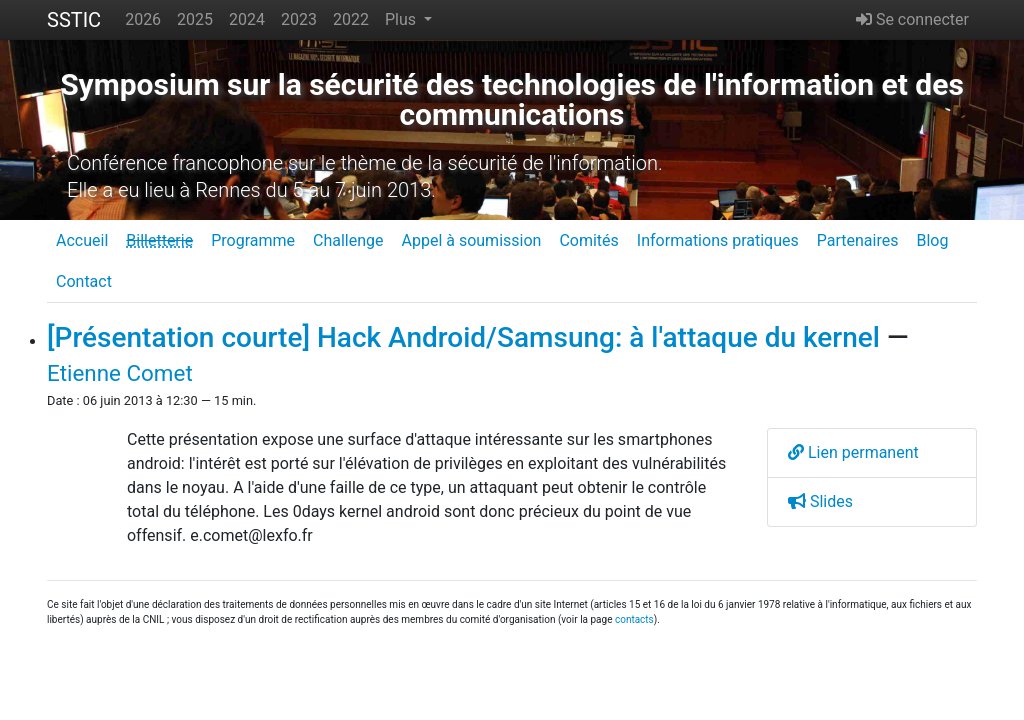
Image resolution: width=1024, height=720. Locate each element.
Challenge (348, 240)
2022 (351, 19)
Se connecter (912, 19)
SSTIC (74, 20)
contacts (634, 619)
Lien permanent (853, 452)
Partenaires (858, 240)
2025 (195, 19)
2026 (143, 19)
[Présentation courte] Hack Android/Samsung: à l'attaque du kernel (463, 337)
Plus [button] (402, 19)
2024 (247, 19)
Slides (820, 501)
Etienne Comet (120, 373)
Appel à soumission (471, 240)
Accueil (82, 240)
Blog (932, 240)
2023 (299, 19)
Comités (588, 240)
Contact (84, 281)
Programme (253, 240)
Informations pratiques (718, 240)
